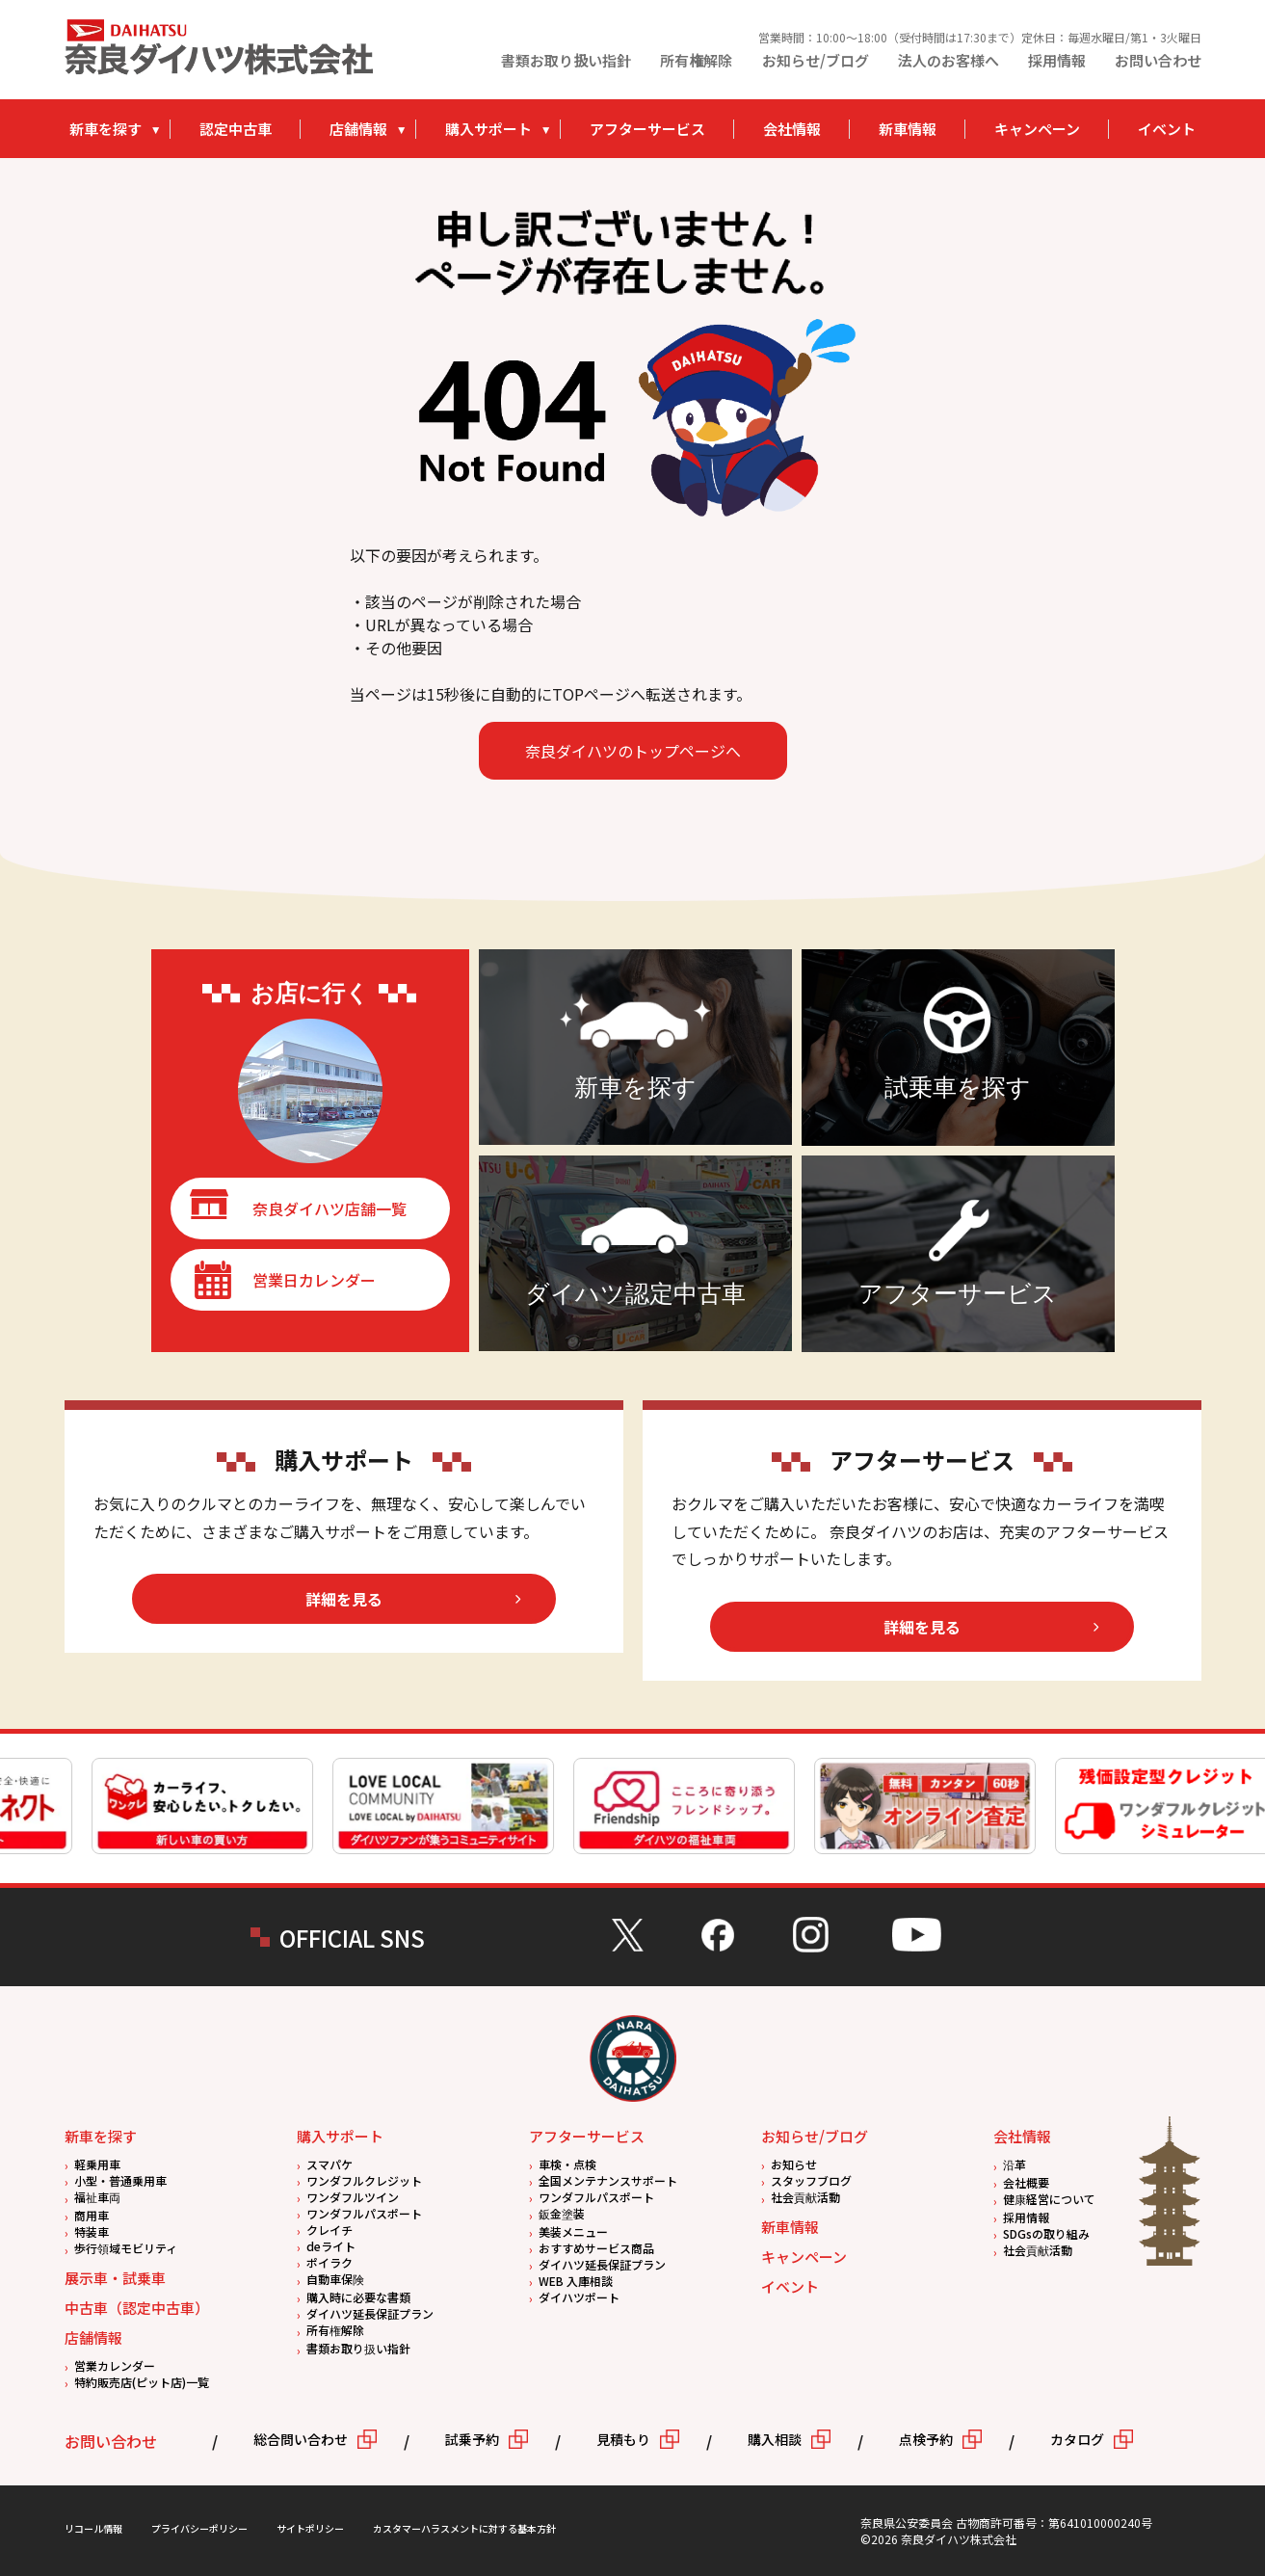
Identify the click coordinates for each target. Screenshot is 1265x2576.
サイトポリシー (310, 2528)
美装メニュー (573, 2231)
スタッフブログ (811, 2180)
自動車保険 (335, 2279)
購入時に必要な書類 (358, 2297)
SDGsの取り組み (1046, 2233)
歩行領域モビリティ (125, 2248)
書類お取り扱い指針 (566, 60)
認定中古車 (235, 129)
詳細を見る (343, 1598)
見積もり (623, 2439)
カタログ (1077, 2439)
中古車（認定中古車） (137, 2307)
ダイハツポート (579, 2297)
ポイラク (329, 2262)
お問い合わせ (1158, 60)
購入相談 (775, 2439)
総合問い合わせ (300, 2439)
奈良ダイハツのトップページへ (633, 750)
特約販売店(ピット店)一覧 (141, 2382)
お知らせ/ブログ (815, 60)
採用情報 (1057, 60)
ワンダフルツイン (352, 2197)
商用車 (91, 2215)
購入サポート (488, 129)
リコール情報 (93, 2528)
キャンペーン (1037, 129)
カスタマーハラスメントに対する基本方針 (464, 2528)
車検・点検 (567, 2164)
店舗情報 (358, 129)
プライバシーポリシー (199, 2528)
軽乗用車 (97, 2164)
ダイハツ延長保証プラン (370, 2313)
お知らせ (794, 2164)
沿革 (1014, 2164)
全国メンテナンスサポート (608, 2180)
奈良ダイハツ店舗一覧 (329, 1208)
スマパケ (329, 2164)
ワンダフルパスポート (364, 2213)
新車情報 (907, 129)
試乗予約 (472, 2439)
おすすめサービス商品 (596, 2248)
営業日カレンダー (314, 1279)
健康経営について (1049, 2199)
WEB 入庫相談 (576, 2280)
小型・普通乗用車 (120, 2180)
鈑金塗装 (562, 2213)
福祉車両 (97, 2197)
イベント (1167, 129)
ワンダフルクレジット (364, 2180)
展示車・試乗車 (115, 2278)
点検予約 (926, 2439)
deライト (331, 2246)
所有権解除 (696, 60)
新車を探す (105, 129)
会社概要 (1026, 2182)
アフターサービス (647, 129)
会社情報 (792, 129)
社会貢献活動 (805, 2197)
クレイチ (329, 2229)
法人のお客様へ (948, 60)
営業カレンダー (114, 2365)
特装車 (91, 2231)
